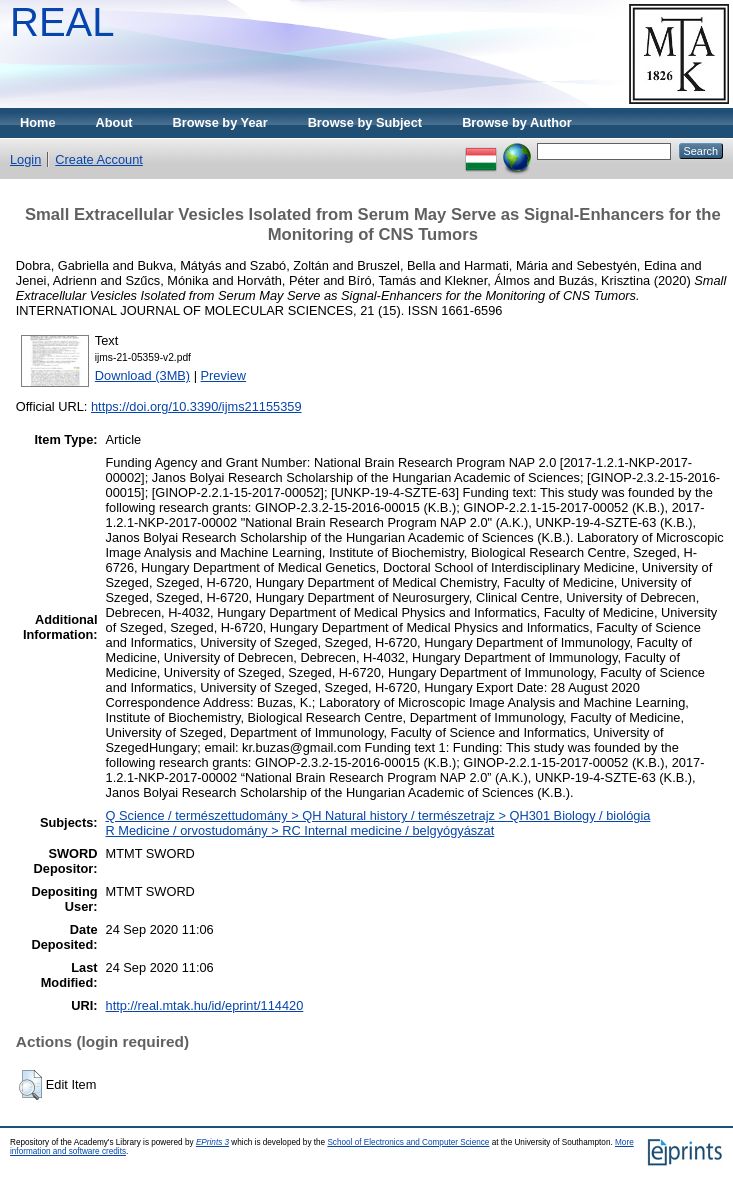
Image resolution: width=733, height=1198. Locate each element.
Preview (224, 375)
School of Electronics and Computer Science (408, 1142)
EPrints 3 (212, 1142)
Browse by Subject (365, 122)
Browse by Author (517, 122)
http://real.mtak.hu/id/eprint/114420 (205, 1005)
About (114, 122)
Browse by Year (220, 122)
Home (38, 122)
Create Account (99, 159)
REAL (62, 22)
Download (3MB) (142, 375)
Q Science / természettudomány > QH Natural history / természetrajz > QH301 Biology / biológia (378, 815)
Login (25, 159)
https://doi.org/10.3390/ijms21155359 (196, 406)
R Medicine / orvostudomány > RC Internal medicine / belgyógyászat (300, 830)
